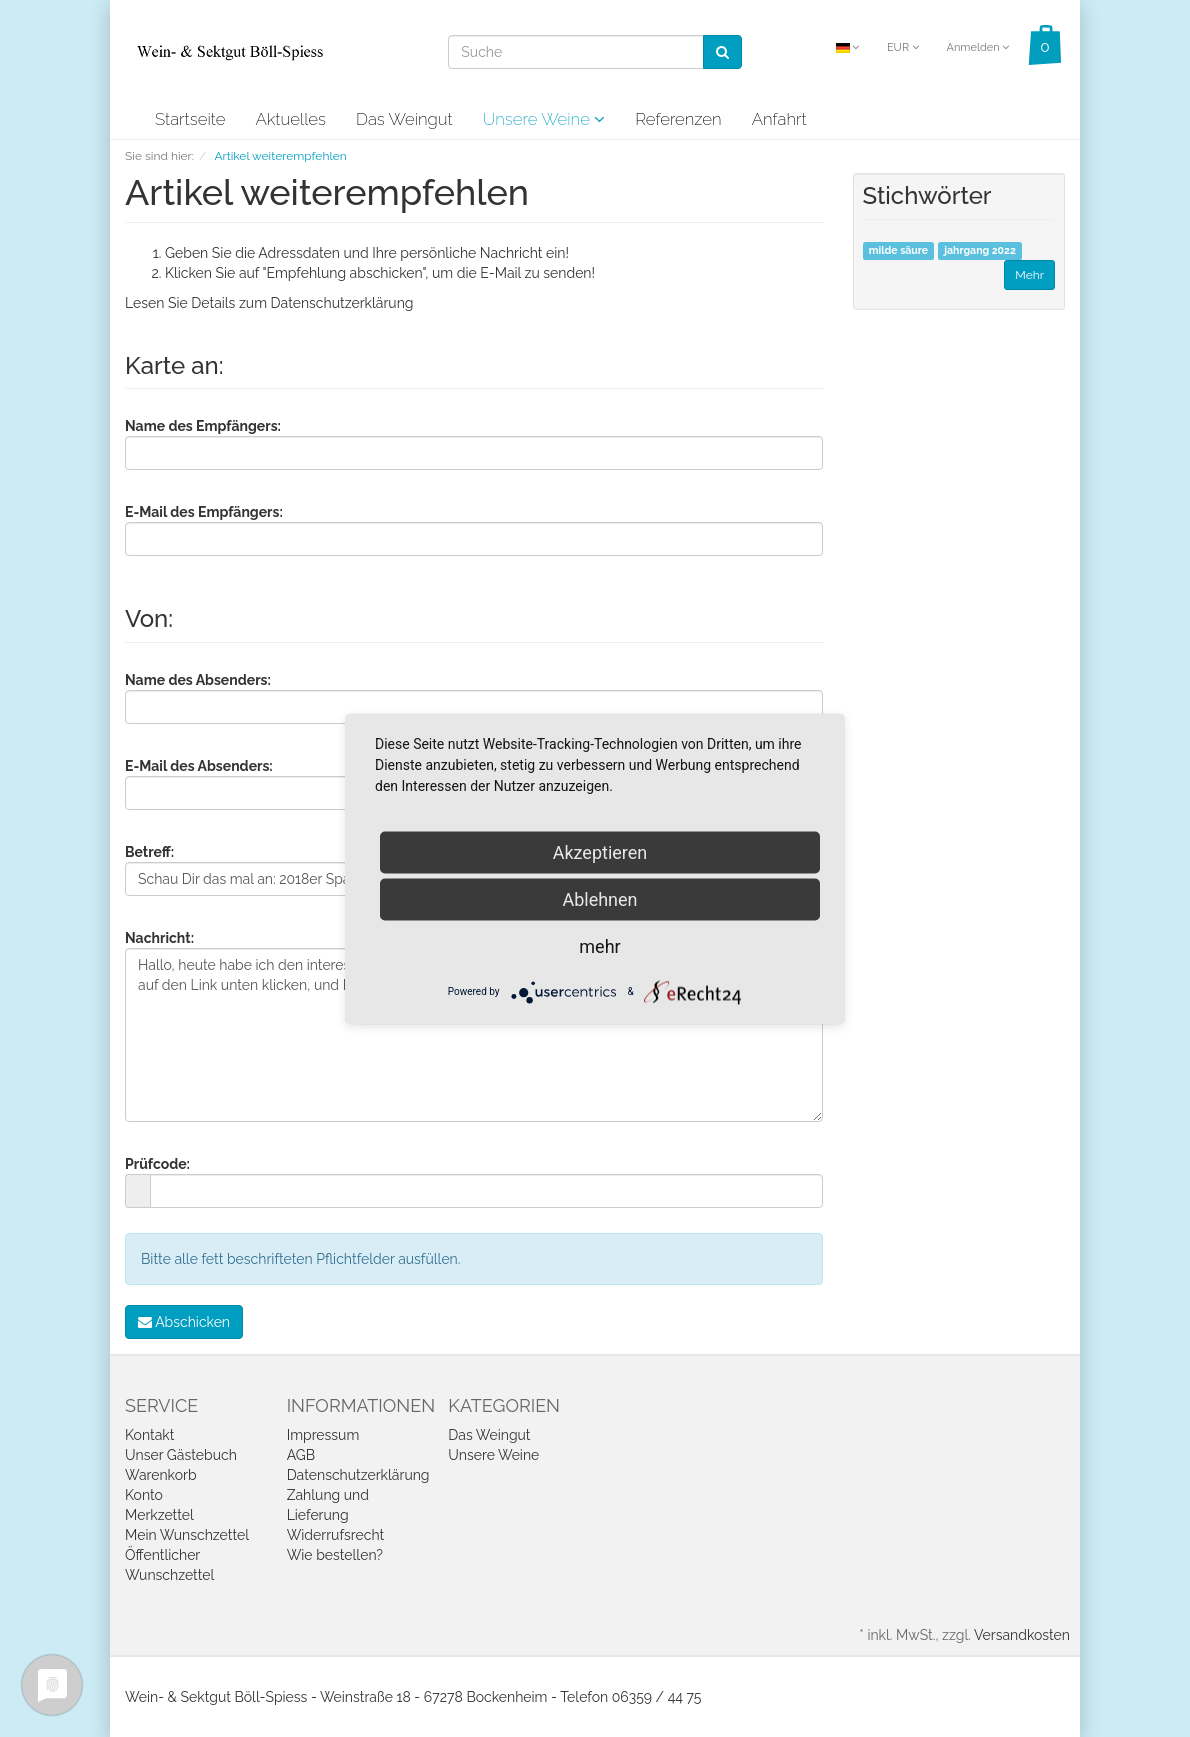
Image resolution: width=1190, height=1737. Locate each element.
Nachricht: (159, 938)
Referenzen (678, 119)
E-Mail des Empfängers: (204, 512)
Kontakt (149, 1435)
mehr (599, 945)
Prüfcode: (157, 1164)
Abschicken (184, 1322)
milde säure (898, 251)
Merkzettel (159, 1515)
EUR (903, 47)
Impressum (323, 1435)
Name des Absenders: (198, 680)
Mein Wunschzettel (187, 1535)
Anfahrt (779, 119)
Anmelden (977, 47)
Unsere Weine (544, 119)
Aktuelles (290, 119)
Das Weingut (404, 119)
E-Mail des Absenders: (199, 766)
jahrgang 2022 (980, 251)
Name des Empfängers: (203, 426)
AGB (301, 1455)
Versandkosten (1022, 1635)
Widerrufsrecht (336, 1535)
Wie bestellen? (335, 1555)
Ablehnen (599, 898)
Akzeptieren (600, 851)
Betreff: (149, 852)
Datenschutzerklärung (342, 303)
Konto (144, 1495)
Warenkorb (161, 1475)
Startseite (190, 119)
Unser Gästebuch (181, 1455)
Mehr (1029, 275)
